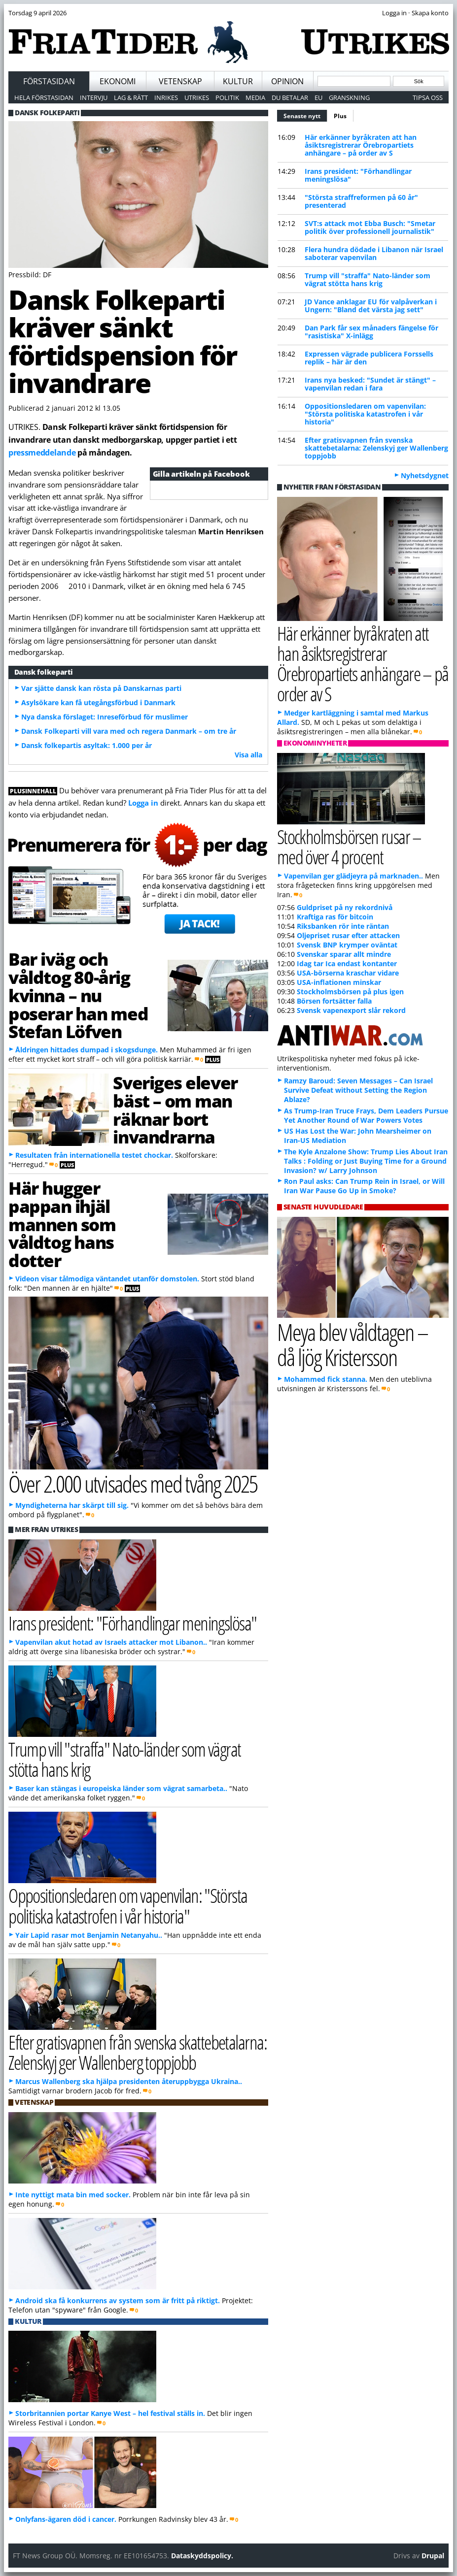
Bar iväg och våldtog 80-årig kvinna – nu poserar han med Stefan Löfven (78, 995)
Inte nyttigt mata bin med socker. (73, 2194)
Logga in (143, 803)
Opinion (287, 81)
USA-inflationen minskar (339, 982)
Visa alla (248, 754)
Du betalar (290, 97)
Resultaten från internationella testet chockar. (94, 1155)
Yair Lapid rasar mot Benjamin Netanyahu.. (88, 1935)
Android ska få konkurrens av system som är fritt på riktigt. (117, 2300)
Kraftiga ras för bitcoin (335, 916)
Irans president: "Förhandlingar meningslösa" (358, 175)
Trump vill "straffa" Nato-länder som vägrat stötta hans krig (367, 279)
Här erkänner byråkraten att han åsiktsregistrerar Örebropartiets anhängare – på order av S (361, 145)
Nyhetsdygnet (425, 475)
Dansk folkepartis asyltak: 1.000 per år (86, 745)
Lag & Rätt (131, 97)
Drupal (433, 2555)
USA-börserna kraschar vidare (348, 973)
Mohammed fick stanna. (325, 1379)
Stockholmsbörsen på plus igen (350, 991)
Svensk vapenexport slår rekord (351, 1010)
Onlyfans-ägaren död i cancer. (65, 2519)
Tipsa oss (428, 97)
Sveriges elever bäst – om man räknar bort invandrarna (175, 1109)
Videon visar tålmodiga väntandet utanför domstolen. (107, 1278)
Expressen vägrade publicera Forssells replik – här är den (369, 357)
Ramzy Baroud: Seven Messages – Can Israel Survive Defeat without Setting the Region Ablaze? (358, 1090)
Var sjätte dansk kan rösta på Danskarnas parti (101, 688)
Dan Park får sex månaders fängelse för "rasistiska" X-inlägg (371, 331)
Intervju (93, 97)
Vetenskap (180, 81)
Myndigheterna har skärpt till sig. (72, 1505)
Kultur (238, 81)
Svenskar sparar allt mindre (344, 954)
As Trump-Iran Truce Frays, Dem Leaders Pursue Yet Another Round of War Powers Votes (366, 1115)
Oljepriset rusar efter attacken (348, 935)
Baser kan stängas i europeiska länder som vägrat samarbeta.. (121, 1788)
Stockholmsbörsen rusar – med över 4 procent (349, 846)
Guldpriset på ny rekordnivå (344, 907)
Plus (340, 116)
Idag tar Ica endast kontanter (347, 963)
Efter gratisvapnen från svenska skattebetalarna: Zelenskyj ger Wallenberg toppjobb (376, 447)
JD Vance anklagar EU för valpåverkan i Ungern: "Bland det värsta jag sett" (371, 305)
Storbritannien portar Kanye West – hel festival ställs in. (110, 2413)
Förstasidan (49, 81)
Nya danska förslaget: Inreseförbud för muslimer (104, 716)
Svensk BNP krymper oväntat (347, 944)
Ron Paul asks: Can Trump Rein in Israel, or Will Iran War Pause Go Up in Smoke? (364, 1185)
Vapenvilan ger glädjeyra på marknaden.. (353, 875)
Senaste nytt (305, 115)
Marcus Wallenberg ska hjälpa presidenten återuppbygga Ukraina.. (128, 2081)
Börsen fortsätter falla (334, 1001)
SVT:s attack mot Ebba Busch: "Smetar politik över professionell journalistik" (370, 227)
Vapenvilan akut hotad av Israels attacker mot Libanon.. (111, 1642)
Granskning (349, 97)
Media (255, 97)
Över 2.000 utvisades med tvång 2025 (132, 1483)
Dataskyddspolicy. (202, 2555)
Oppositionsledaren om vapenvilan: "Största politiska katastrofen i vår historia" (365, 413)
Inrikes (166, 97)
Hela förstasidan (43, 97)
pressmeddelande (41, 452)
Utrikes (196, 97)
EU (318, 97)
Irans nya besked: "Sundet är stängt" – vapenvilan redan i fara (370, 383)
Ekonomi (118, 81)
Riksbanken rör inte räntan (343, 926)
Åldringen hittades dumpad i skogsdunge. (86, 1049)
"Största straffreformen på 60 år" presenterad (361, 201)
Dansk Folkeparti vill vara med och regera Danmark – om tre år (128, 731)
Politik (227, 97)
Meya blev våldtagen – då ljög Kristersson (352, 1344)
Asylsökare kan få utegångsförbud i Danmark (98, 702)
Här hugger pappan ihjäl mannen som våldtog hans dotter (62, 1224)
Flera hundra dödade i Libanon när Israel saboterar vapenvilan (374, 253)
